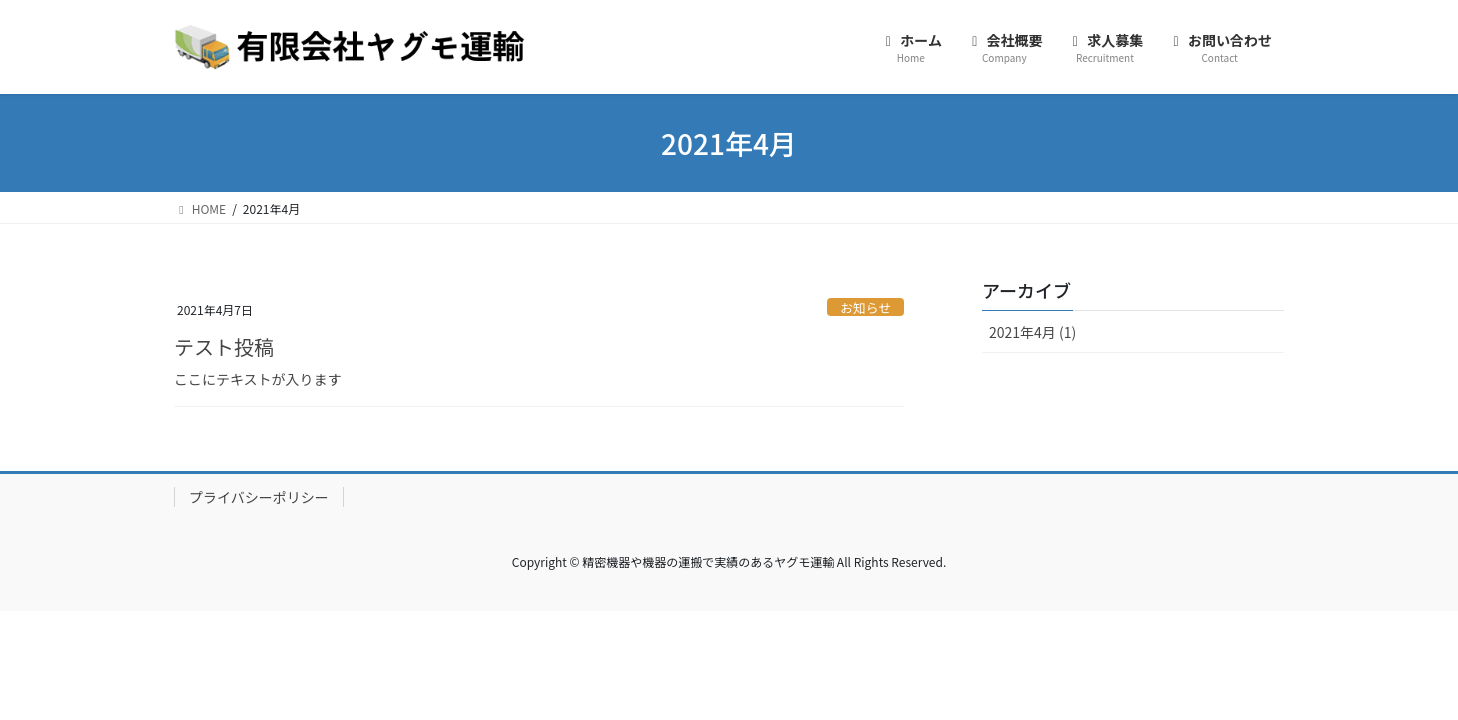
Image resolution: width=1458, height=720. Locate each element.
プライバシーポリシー (259, 497)
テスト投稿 (224, 346)
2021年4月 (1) (1032, 332)
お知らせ (865, 307)
